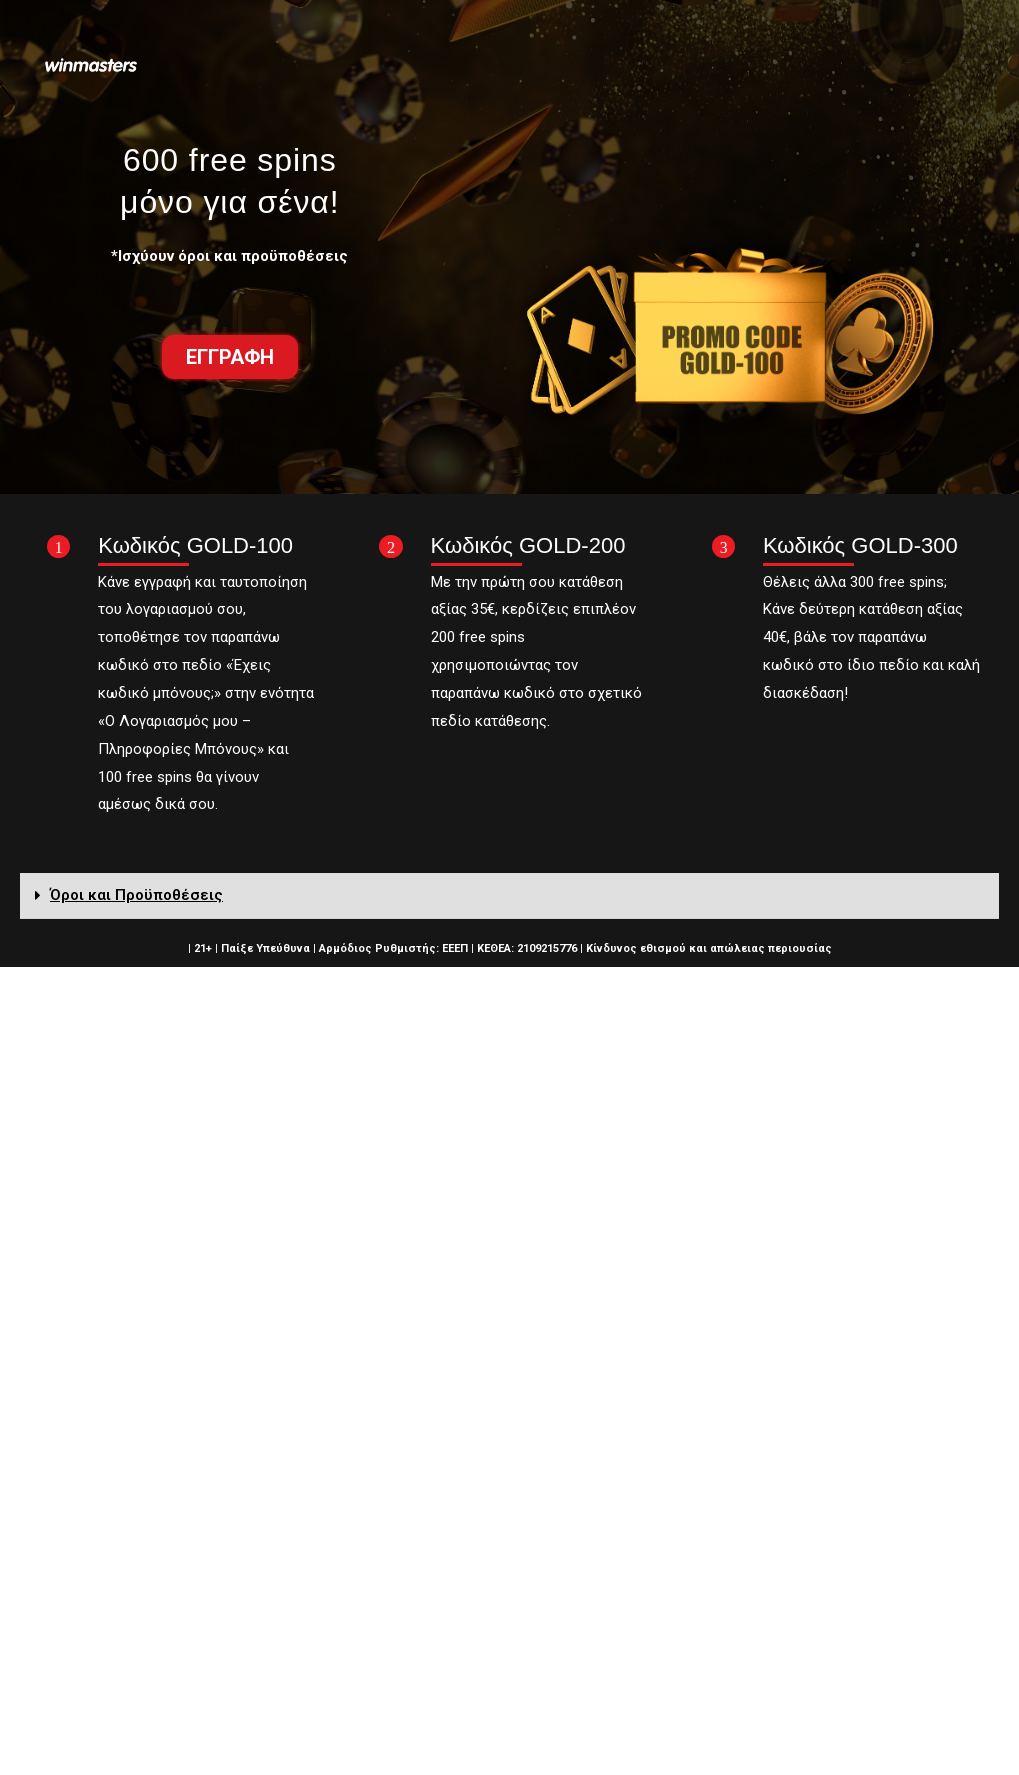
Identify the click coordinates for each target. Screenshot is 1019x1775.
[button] (230, 357)
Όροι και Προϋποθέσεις (136, 895)
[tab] (509, 896)
